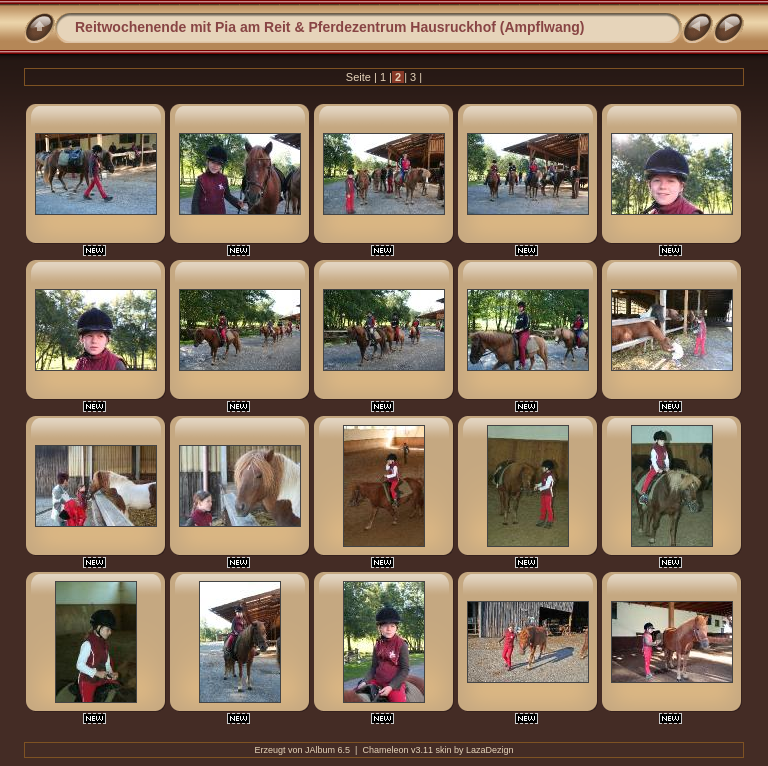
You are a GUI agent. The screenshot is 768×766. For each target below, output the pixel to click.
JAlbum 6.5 (327, 750)
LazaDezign (490, 750)
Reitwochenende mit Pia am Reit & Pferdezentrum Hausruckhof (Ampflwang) (330, 27)
